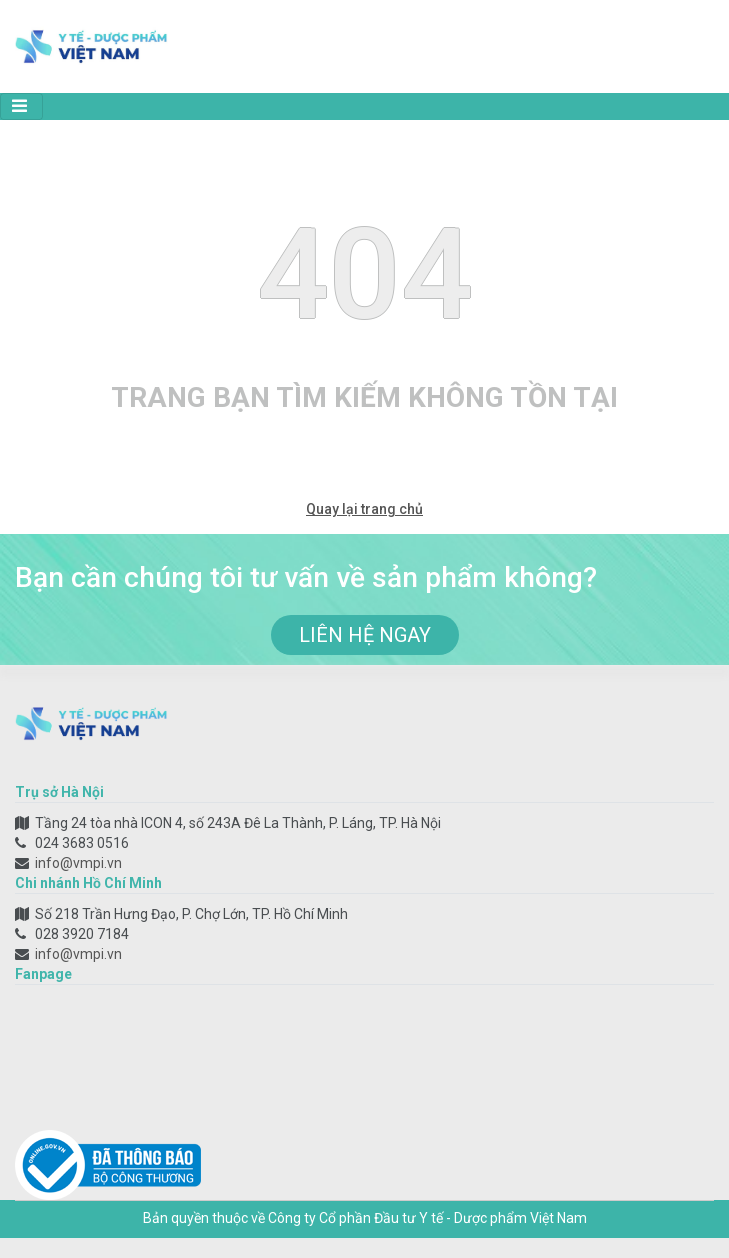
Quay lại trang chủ (364, 509)
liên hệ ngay (365, 635)
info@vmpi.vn (78, 863)
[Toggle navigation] (21, 106)
